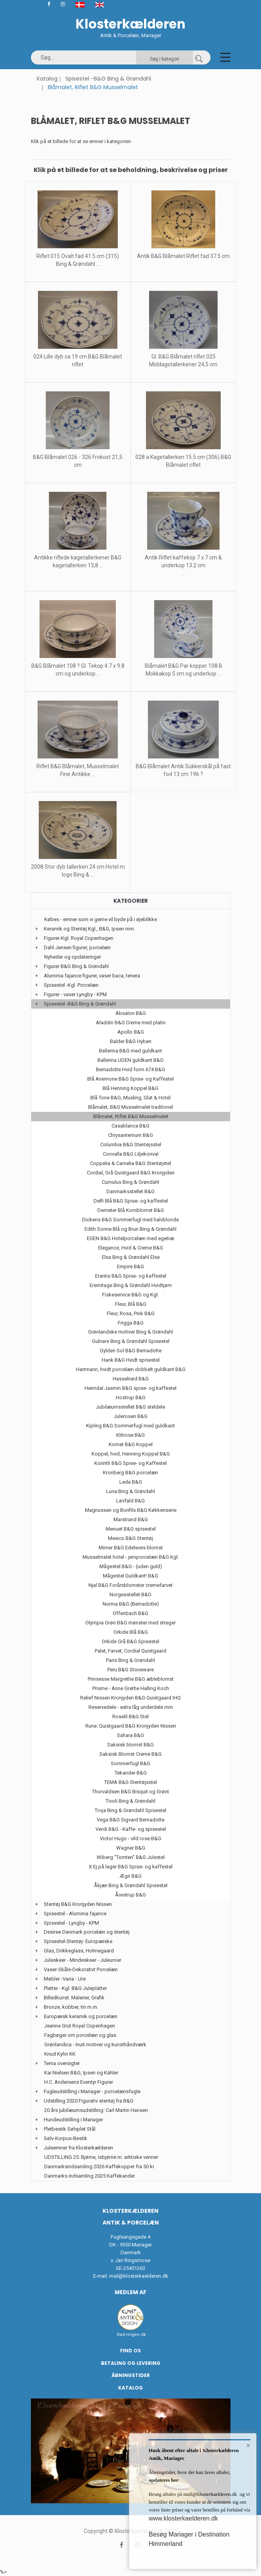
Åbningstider (131, 2375)
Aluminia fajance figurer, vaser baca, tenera (92, 976)
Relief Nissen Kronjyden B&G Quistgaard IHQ (130, 1698)
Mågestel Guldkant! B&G (130, 1576)
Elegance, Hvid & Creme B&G (130, 1248)
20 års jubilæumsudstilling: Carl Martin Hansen (96, 2110)
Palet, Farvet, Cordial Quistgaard (130, 1651)
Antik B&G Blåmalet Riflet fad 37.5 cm (183, 256)
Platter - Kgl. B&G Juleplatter (75, 1988)
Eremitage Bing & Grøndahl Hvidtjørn (131, 1285)
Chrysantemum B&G (130, 1135)
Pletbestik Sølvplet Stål (69, 2129)
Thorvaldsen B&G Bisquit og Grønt (130, 1791)
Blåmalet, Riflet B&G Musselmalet (130, 1116)
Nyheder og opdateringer (72, 957)
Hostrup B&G (131, 1397)
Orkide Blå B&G (130, 1632)
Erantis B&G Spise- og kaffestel (130, 1276)
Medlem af (130, 2292)
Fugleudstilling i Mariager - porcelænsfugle (92, 2091)
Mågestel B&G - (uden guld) (130, 1566)
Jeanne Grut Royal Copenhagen (79, 2026)
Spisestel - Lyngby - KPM (71, 1923)
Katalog (47, 78)
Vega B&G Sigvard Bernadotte (130, 1820)
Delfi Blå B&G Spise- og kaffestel (131, 1201)
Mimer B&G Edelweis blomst (131, 1548)
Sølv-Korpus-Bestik (65, 2138)
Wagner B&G (130, 1848)
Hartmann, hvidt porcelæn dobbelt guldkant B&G (130, 1369)
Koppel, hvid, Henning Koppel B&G (131, 1454)
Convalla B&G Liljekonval (130, 1154)
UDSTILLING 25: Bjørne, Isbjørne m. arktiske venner (101, 2157)
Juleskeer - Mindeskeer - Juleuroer (82, 1960)
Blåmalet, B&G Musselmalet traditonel (130, 1107)
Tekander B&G (131, 1773)
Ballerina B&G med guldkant (130, 1051)
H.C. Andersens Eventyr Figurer (78, 2082)
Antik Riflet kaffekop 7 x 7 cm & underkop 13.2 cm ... (183, 565)
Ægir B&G (130, 1876)
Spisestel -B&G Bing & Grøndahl (108, 78)
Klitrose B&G (130, 1435)
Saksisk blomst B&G (130, 1745)
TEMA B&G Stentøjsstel (130, 1782)
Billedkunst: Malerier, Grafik (74, 1998)
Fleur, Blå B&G (130, 1304)
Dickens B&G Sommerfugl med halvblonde (130, 1220)
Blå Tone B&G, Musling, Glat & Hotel (130, 1098)
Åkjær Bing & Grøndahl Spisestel (130, 1885)
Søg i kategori (164, 59)
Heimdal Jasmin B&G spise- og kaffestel (130, 1388)
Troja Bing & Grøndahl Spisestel (130, 1810)
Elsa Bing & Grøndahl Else (131, 1257)
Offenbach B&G (130, 1613)
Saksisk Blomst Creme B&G (130, 1754)
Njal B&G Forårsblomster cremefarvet (130, 1585)
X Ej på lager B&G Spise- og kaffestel (131, 1867)
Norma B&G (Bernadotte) (131, 1604)
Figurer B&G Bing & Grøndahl (76, 966)
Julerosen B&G (131, 1416)
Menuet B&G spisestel (131, 1529)
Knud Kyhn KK (60, 2054)
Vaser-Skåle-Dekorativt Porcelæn (81, 1969)
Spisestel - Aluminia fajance (75, 1913)
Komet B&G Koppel (131, 1444)
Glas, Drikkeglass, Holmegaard (79, 1951)
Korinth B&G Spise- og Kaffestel (130, 1463)
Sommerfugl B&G (130, 1763)
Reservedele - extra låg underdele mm (130, 1707)
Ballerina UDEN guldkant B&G (130, 1060)
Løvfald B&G (130, 1501)
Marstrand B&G (130, 1519)
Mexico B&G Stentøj (130, 1538)
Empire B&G (130, 1266)
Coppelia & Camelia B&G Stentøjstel (130, 1163)
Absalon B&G (130, 1013)
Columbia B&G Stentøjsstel (130, 1144)
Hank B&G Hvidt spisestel (131, 1360)
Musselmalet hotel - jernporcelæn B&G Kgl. (131, 1557)
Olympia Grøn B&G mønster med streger (130, 1623)
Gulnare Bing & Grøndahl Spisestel (130, 1341)
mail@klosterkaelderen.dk (138, 2276)
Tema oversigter (62, 2063)
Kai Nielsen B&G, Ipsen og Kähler (81, 2073)
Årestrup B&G (130, 1895)
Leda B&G (130, 1482)
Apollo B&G (130, 1032)
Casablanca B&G (130, 1126)
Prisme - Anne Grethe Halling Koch (130, 1688)
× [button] (248, 2445)
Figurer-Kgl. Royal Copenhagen (78, 938)
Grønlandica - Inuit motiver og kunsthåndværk (95, 2044)
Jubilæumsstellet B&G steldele (130, 1407)
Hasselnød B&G (131, 1379)
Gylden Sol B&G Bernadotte (131, 1350)
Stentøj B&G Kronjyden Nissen (78, 1904)
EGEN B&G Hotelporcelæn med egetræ (130, 1238)
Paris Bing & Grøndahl (130, 1660)
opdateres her (163, 2480)
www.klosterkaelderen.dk (183, 2518)
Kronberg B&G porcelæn (130, 1472)
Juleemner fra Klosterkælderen (78, 2148)
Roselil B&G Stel (130, 1716)
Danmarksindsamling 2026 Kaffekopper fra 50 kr (99, 2166)
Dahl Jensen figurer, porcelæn (77, 947)
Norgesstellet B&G (130, 1594)
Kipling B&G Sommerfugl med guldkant (130, 1426)
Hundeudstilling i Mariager (73, 2119)
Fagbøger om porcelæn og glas (80, 2035)
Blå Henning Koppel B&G (130, 1088)
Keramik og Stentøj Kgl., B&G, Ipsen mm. (89, 929)
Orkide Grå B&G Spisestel (130, 1641)
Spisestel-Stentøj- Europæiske (78, 1941)
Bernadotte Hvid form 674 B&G (130, 1069)
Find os (130, 2350)
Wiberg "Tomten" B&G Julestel (131, 1857)
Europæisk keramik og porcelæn (80, 2016)
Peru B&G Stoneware (130, 1670)
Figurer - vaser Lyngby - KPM (75, 994)
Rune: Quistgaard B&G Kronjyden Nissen (130, 1726)
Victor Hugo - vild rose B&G (130, 1838)
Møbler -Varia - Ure (65, 1979)
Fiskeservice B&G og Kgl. (130, 1295)
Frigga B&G (131, 1323)
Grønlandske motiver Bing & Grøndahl (130, 1332)
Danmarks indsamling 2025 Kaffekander (89, 2176)
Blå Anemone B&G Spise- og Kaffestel (130, 1079)
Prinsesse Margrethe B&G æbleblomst (131, 1679)
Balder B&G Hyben (130, 1041)
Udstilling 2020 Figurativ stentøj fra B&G (88, 2101)
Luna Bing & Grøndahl (130, 1491)
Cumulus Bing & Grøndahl (130, 1182)
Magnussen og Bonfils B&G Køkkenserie (130, 1510)
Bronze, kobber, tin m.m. (71, 2007)
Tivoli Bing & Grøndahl (130, 1801)
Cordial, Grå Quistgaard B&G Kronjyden (131, 1173)
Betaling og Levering (130, 2363)
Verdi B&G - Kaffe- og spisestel (130, 1829)
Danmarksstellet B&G (130, 1191)
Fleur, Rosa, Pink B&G (131, 1313)
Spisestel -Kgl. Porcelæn (71, 985)
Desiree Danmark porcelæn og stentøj (87, 1932)
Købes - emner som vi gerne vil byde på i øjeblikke (100, 919)
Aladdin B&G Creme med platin (131, 1022)
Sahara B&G (130, 1735)
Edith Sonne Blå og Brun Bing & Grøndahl (130, 1229)
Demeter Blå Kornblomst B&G (130, 1210)
